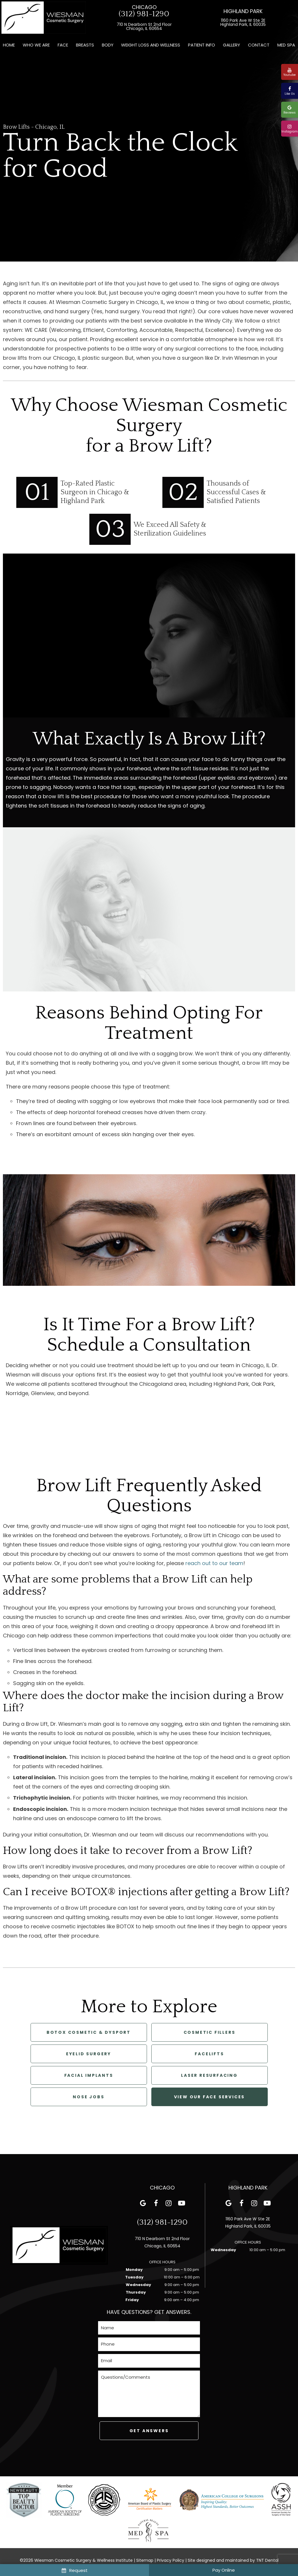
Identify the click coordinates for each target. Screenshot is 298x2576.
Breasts (85, 45)
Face (63, 45)
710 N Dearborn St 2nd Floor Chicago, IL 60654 (144, 26)
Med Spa (286, 45)
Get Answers (149, 2431)
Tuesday (134, 2277)
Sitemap (144, 2560)
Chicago (144, 7)
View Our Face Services (209, 2097)
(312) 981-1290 (144, 14)
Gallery (231, 45)
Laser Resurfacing (209, 2075)
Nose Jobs (88, 2097)
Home (9, 45)
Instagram (289, 129)
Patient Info (201, 45)
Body (107, 45)
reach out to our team (214, 1563)
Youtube (289, 72)
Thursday (136, 2292)
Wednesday (138, 2284)
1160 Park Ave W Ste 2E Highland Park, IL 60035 (243, 22)
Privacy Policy (170, 2560)
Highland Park (243, 11)
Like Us (289, 91)
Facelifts (209, 2054)
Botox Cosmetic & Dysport (89, 2032)
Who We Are (36, 45)
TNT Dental (267, 2560)
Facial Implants (88, 2075)
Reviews (289, 110)
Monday (134, 2269)
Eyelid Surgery (88, 2054)
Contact (258, 45)
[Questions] (149, 2394)
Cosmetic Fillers (209, 2032)
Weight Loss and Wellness (150, 45)
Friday (132, 2300)
